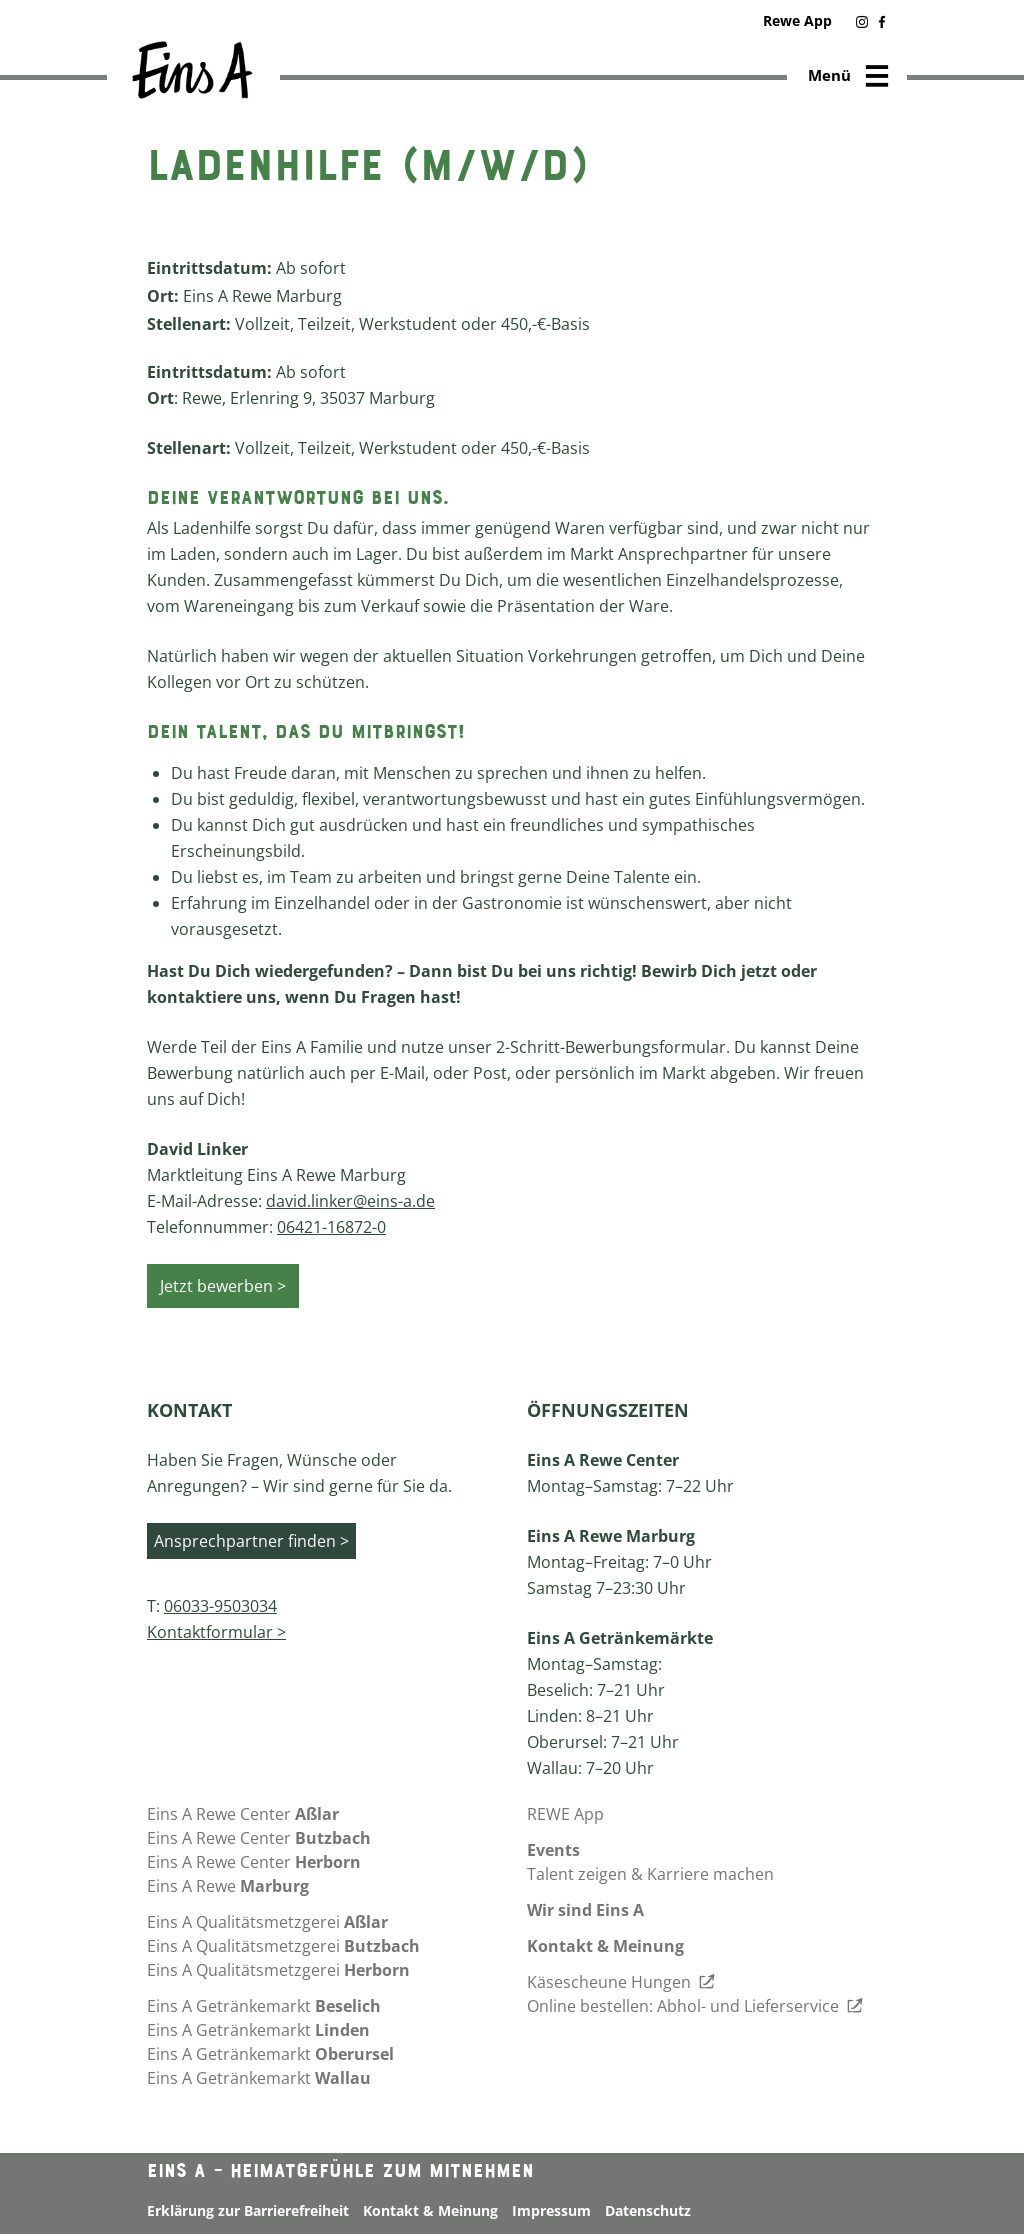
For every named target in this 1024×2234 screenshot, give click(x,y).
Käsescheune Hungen (621, 1982)
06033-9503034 (220, 1606)
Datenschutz (648, 2210)
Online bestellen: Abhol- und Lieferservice (695, 2006)
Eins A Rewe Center (243, 1814)
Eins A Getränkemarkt (264, 2006)
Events (553, 1850)
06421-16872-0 (331, 1227)
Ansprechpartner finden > (251, 1541)
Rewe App (797, 20)
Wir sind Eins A (585, 1910)
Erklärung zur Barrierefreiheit (248, 2210)
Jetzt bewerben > (223, 1286)
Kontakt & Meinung (605, 1946)
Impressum (551, 2210)
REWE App (565, 1814)
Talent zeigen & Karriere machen (650, 1874)
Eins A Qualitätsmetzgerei (267, 1922)
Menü (850, 77)
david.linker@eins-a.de (350, 1201)
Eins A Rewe (228, 1886)
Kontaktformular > (216, 1632)
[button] (863, 24)
